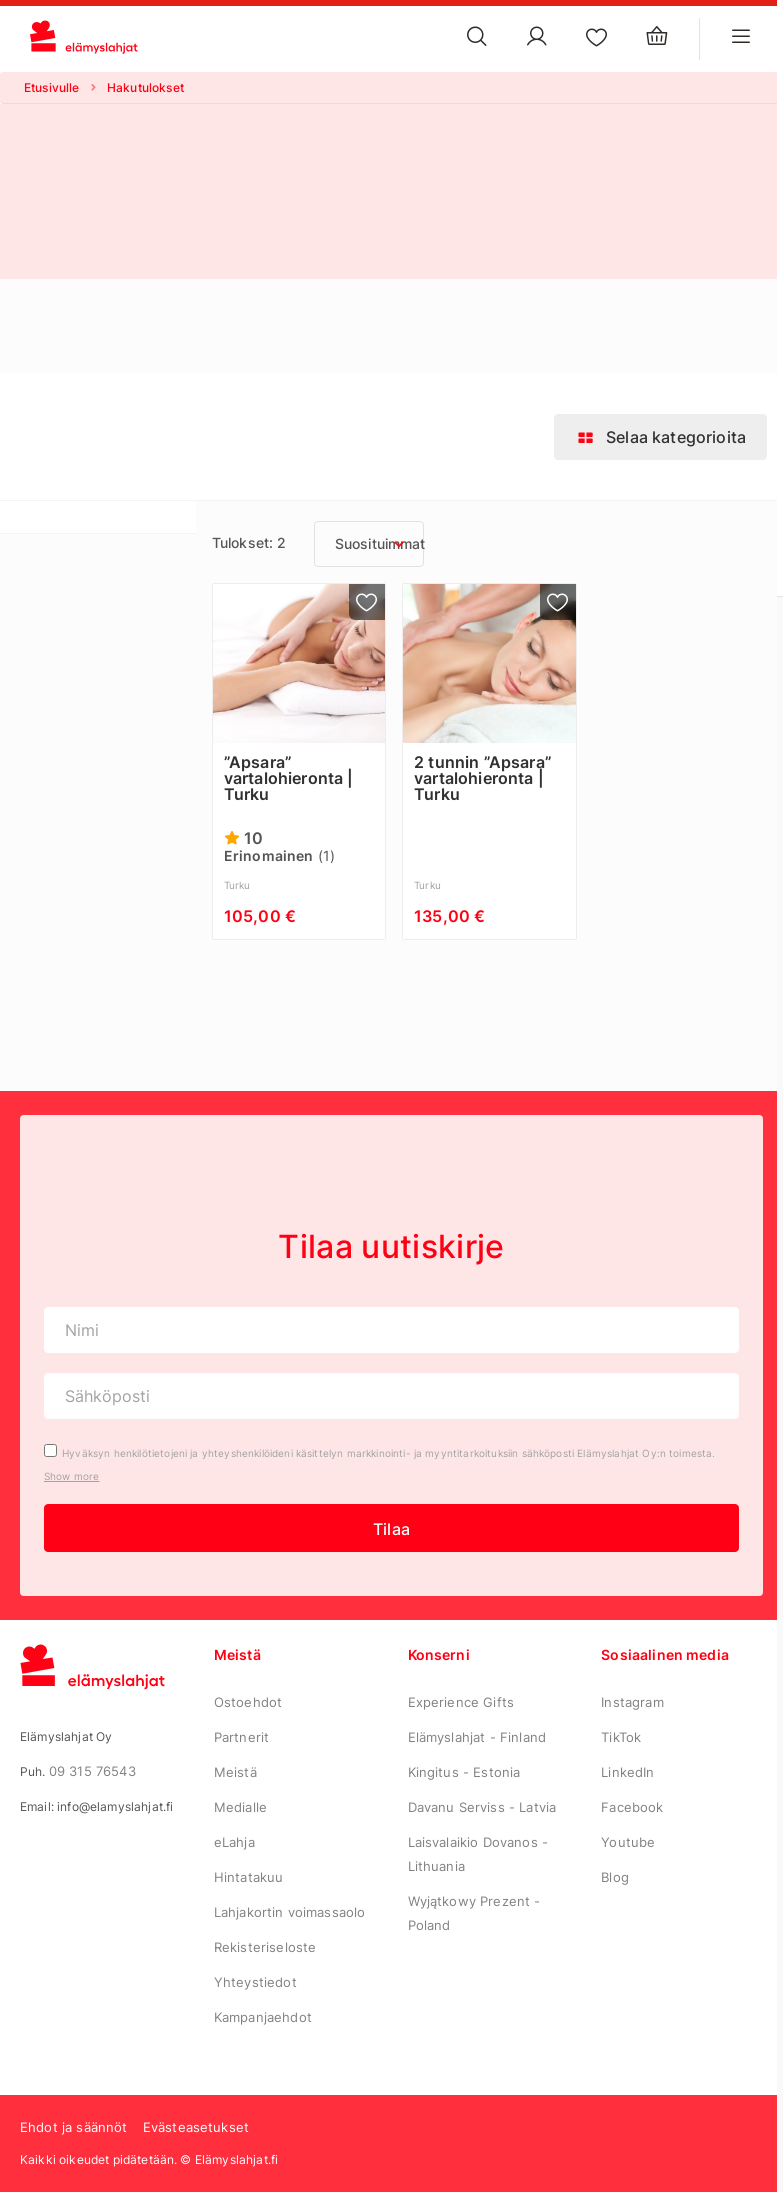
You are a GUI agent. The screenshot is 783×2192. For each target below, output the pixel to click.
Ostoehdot (248, 1702)
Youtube (628, 1842)
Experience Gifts (461, 1702)
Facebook (632, 1807)
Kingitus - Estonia (464, 1772)
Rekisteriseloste (265, 1947)
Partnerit (241, 1737)
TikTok (621, 1737)
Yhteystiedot (255, 1982)
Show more (71, 1476)
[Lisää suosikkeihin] (367, 602)
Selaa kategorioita (660, 437)
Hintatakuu (249, 1877)
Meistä (235, 1772)
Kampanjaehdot (263, 2017)
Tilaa (391, 1529)
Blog (615, 1877)
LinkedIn (627, 1772)
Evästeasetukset (196, 2127)
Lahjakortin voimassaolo (290, 1912)
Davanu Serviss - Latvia (482, 1807)
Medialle (240, 1807)
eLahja (234, 1842)
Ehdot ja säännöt (74, 2127)
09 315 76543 (92, 1771)
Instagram (632, 1702)
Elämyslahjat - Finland (477, 1737)
